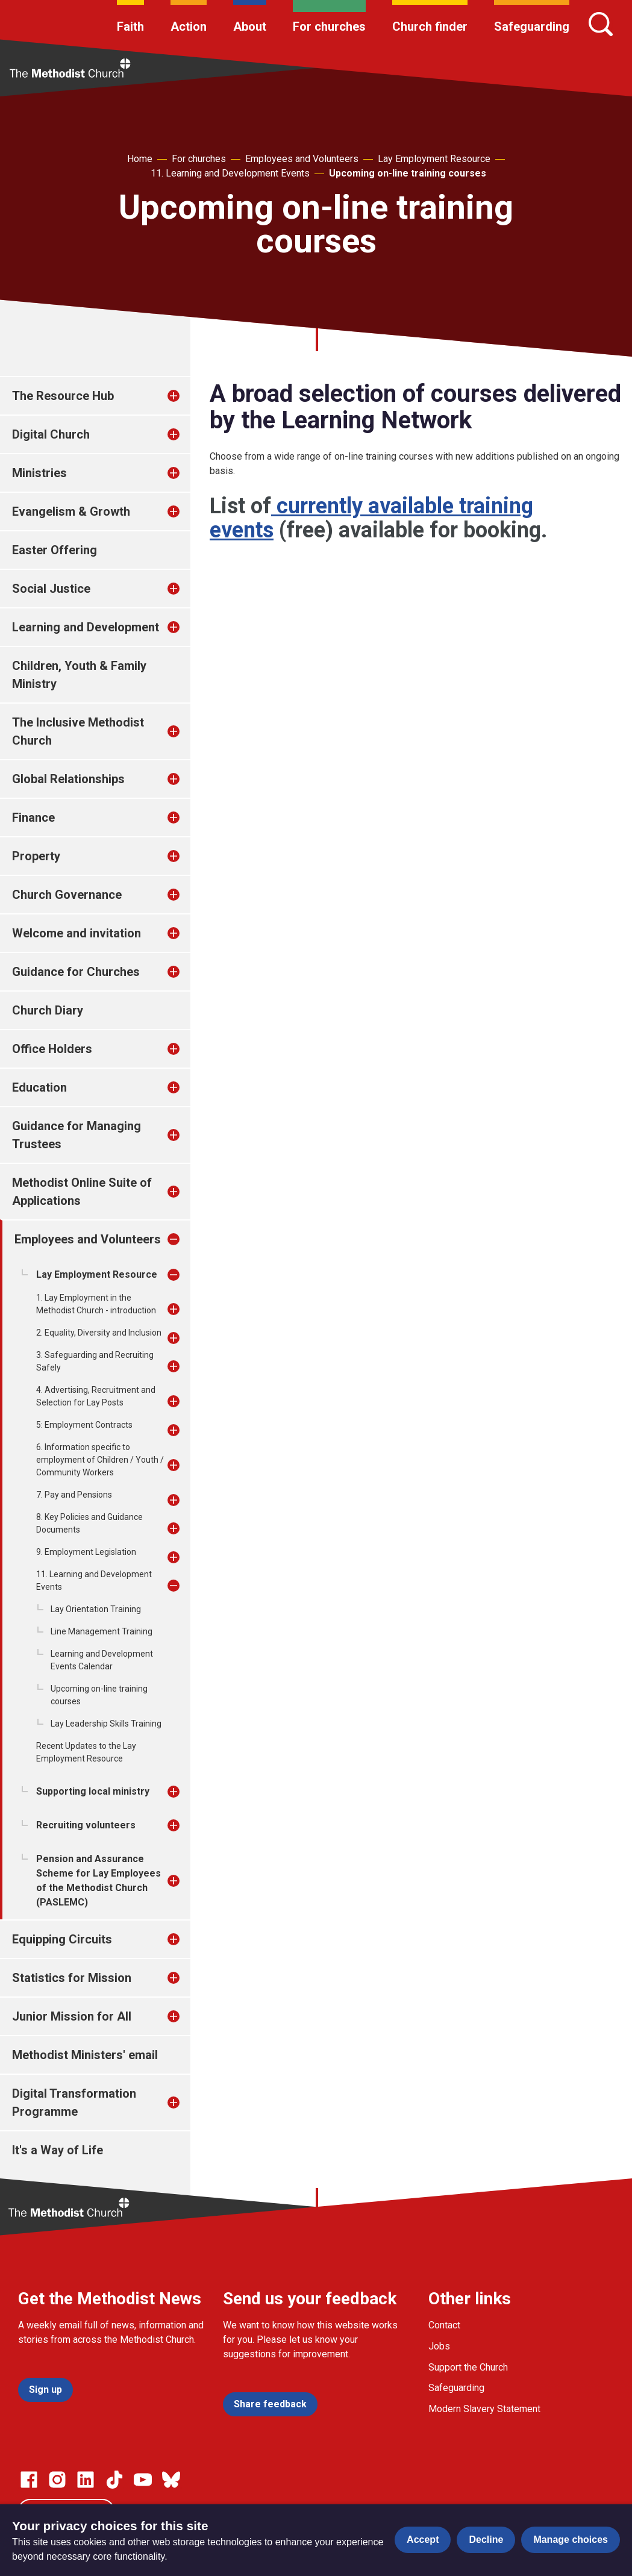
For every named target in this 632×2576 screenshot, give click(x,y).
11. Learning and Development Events (230, 173)
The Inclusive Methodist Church (78, 731)
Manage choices (570, 2539)
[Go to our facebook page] (29, 2479)
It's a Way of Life (57, 2150)
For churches (329, 26)
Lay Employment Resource (434, 158)
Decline (486, 2539)
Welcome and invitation (76, 933)
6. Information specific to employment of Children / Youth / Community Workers (100, 1459)
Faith (130, 26)
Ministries (39, 473)
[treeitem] (186, 396)
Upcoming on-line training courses (407, 173)
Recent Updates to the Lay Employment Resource (86, 1752)
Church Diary (47, 1010)
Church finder (430, 26)
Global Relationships (68, 779)
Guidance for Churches (76, 971)
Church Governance (67, 894)
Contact (444, 2325)
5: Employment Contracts (84, 1425)
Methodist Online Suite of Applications (82, 1191)
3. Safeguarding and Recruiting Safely (95, 1361)
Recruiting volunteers (86, 1825)
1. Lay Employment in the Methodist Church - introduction (96, 1304)
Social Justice (51, 588)
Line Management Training (101, 1631)
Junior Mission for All (71, 2016)
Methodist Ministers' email (85, 2055)
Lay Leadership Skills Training (106, 1723)
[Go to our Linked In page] (85, 2479)
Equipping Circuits (62, 1939)
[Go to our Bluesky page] (171, 2479)
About (249, 26)
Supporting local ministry (92, 1791)
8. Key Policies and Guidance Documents (89, 1523)
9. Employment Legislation (86, 1552)
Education (39, 1087)
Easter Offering (54, 550)
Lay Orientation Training (96, 1609)
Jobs (439, 2346)
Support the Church (468, 2367)
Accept (423, 2539)
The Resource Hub (63, 396)
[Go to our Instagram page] (57, 2479)
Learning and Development (85, 627)
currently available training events (371, 518)
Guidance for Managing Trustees (76, 1135)
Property (36, 856)
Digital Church (51, 434)
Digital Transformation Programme (74, 2102)
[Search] (601, 24)
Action (189, 26)
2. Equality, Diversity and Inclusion (98, 1332)
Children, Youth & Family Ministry (79, 674)
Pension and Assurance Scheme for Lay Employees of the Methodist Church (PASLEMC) (98, 1880)
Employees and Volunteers (301, 158)
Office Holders (52, 1049)
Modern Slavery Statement (484, 2409)
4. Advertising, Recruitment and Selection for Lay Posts (95, 1396)
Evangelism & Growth (71, 511)
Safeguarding (531, 26)
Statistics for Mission (71, 1978)
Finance (33, 817)
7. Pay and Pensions (74, 1494)
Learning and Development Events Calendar (102, 1660)
